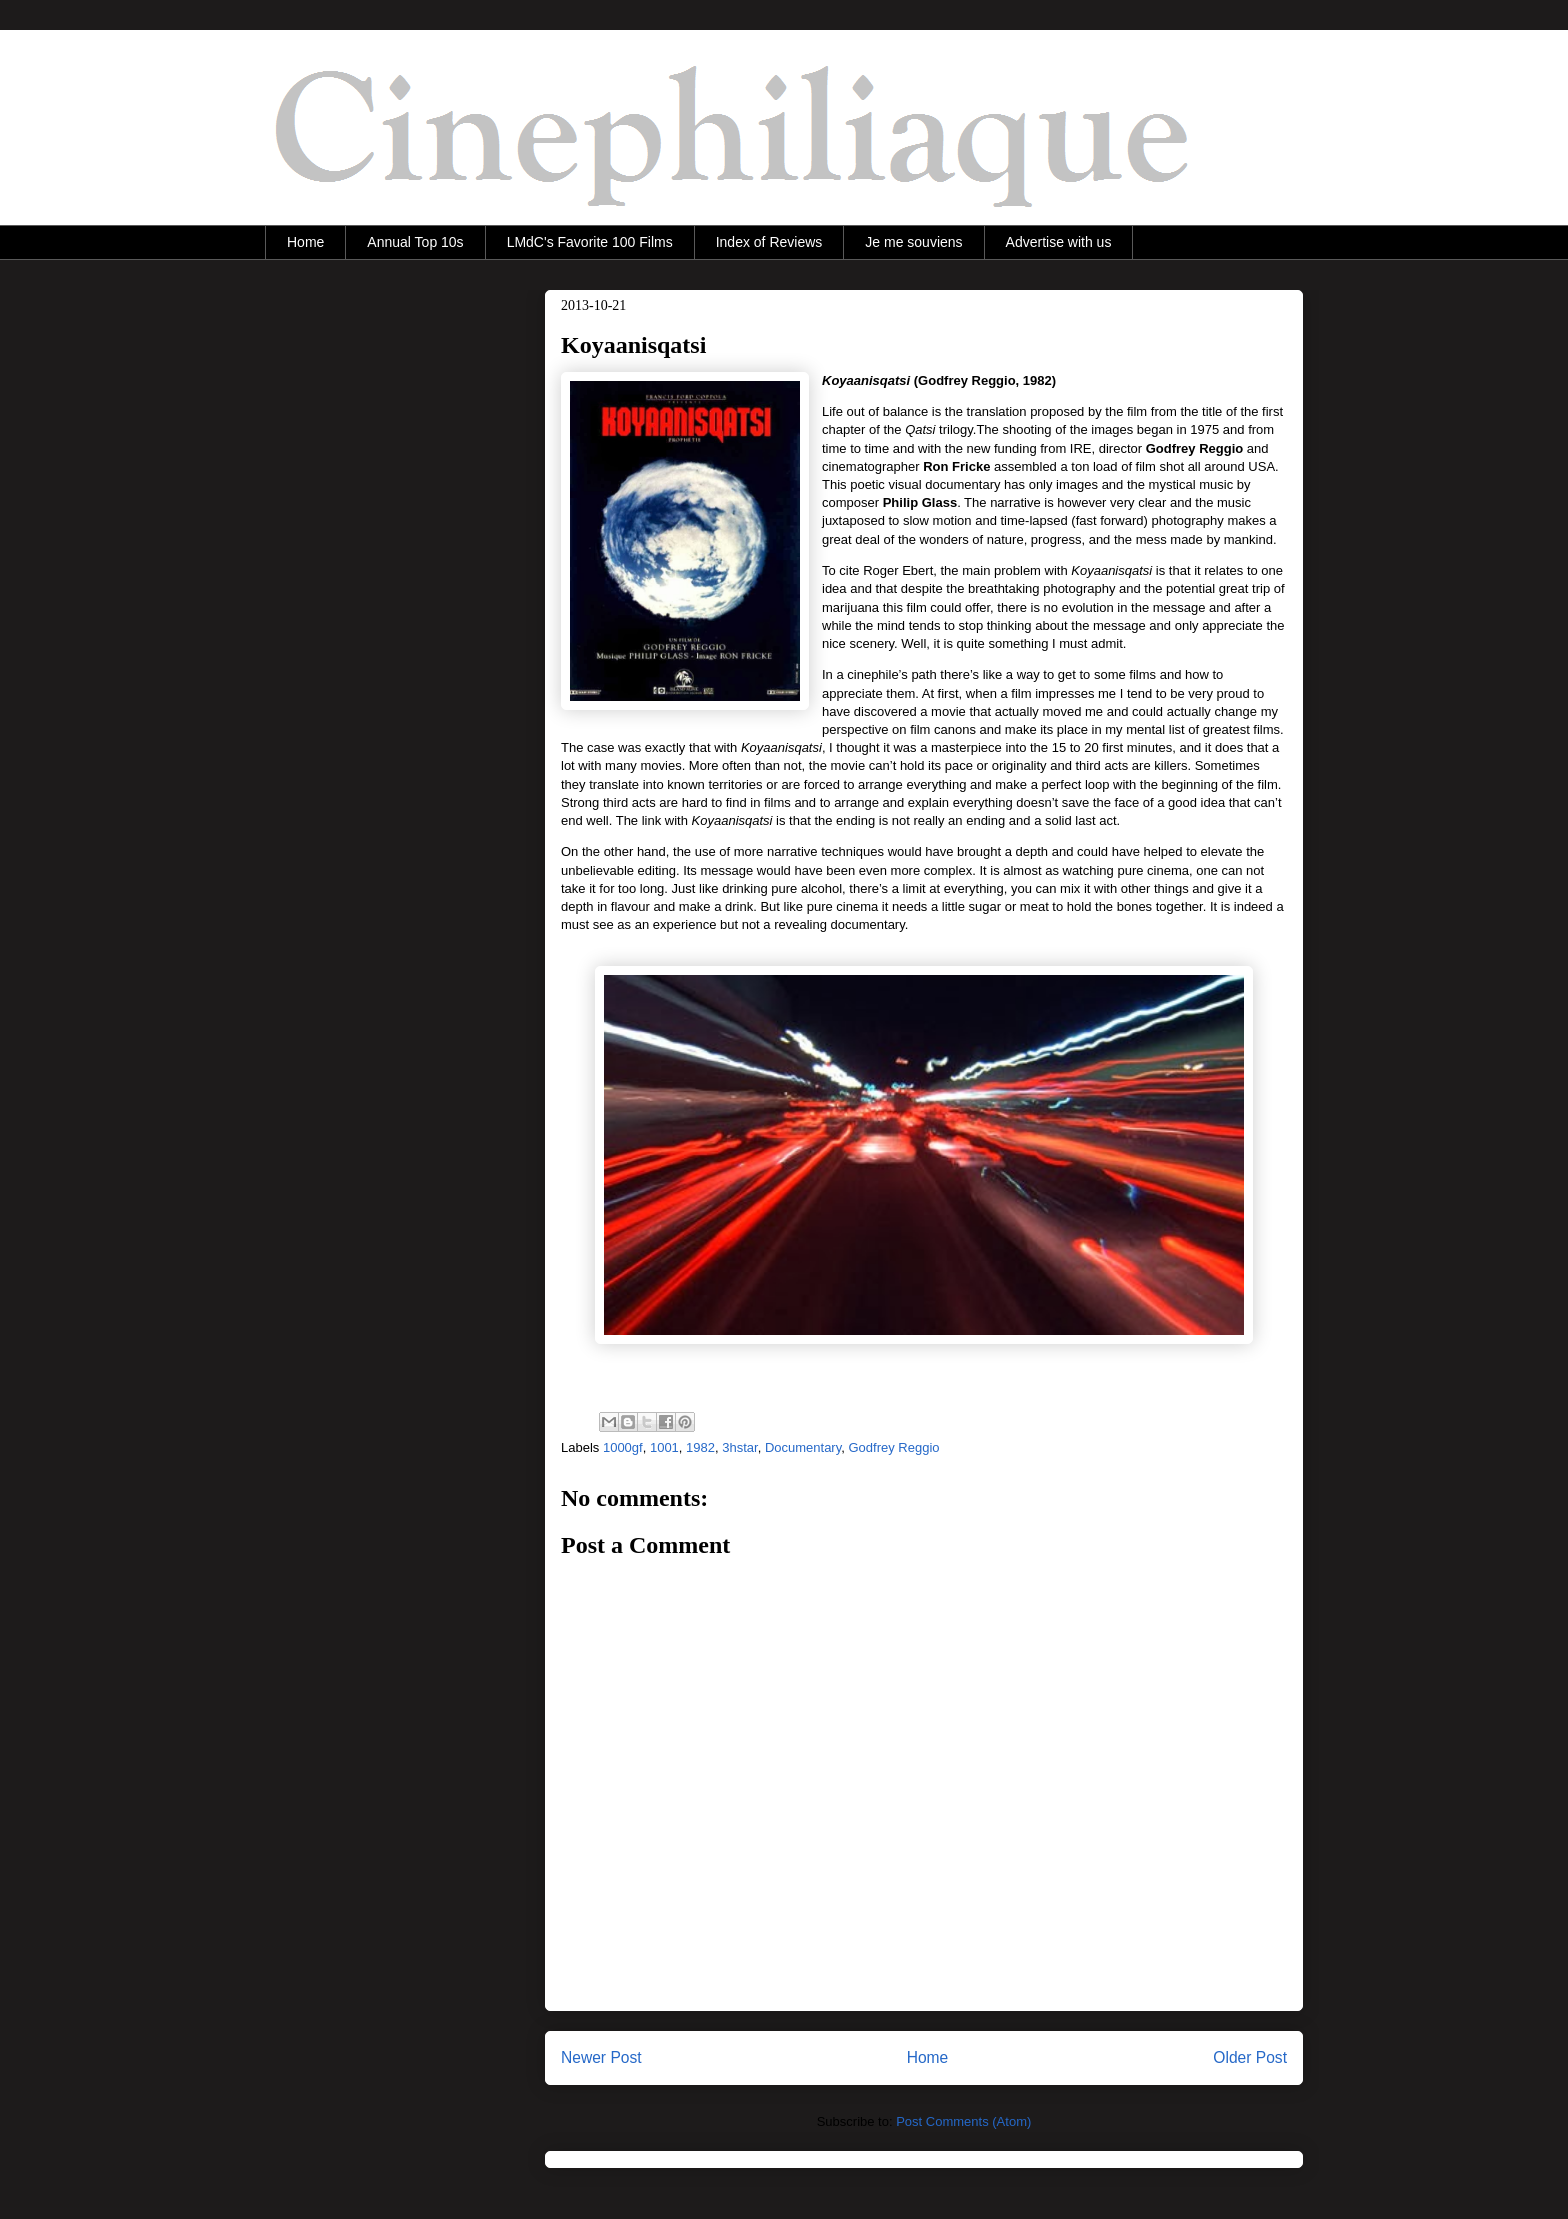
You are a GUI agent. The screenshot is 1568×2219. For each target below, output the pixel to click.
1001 (664, 1447)
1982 (700, 1447)
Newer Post (601, 2057)
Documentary (803, 1447)
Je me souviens (913, 242)
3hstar (739, 1447)
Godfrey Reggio (893, 1447)
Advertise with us (1059, 242)
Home (305, 242)
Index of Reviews (769, 242)
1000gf (623, 1447)
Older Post (1250, 2057)
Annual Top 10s (415, 242)
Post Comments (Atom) (963, 2121)
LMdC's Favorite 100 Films (590, 242)
